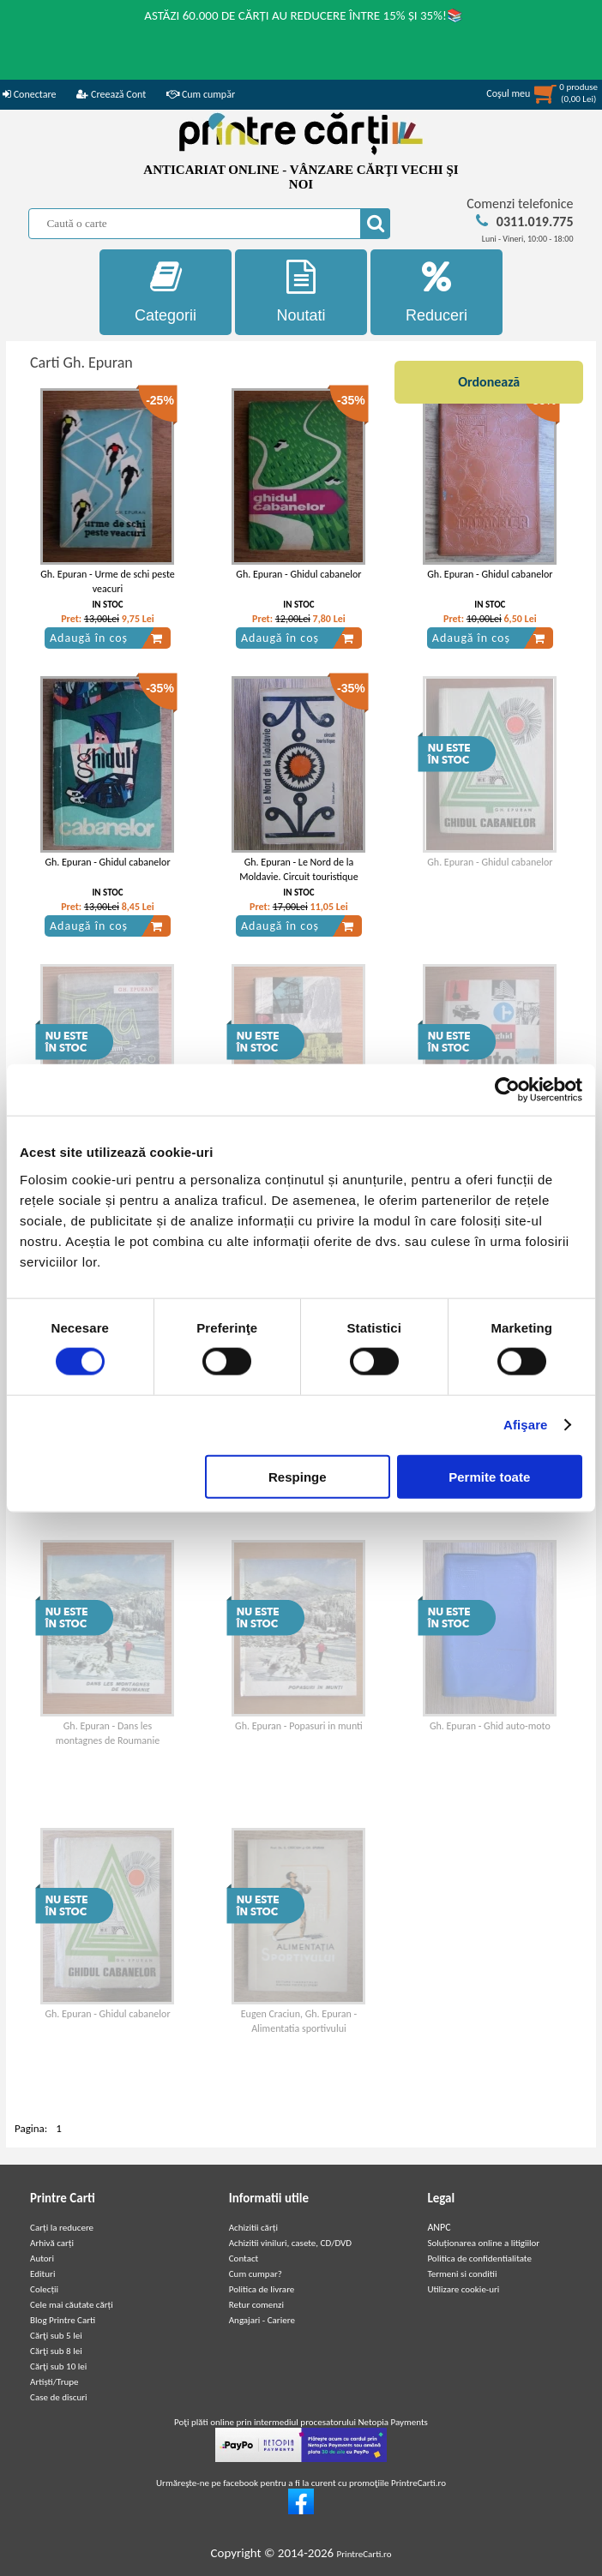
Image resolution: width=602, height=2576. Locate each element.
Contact (244, 2258)
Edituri (42, 2273)
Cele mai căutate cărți (71, 2304)
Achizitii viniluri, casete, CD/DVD (290, 2243)
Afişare (525, 1424)
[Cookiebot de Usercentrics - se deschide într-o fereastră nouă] (507, 1090)
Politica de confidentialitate (479, 2258)
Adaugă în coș (106, 638)
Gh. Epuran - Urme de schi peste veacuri (107, 581)
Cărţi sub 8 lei (56, 2351)
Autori (42, 2258)
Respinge (297, 1476)
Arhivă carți (52, 2243)
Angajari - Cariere (262, 2320)
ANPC (438, 2227)
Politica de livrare (262, 2289)
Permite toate (489, 1476)
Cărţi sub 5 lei (56, 2335)
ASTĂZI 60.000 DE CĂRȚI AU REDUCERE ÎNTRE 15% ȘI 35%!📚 (303, 15)
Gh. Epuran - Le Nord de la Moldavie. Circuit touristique (298, 869)
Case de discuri (58, 2397)
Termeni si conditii (462, 2273)
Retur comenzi (256, 2304)
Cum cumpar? (255, 2273)
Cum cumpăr (200, 94)
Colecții (44, 2289)
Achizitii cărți (253, 2227)
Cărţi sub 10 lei (58, 2366)
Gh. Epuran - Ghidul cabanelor (298, 574)
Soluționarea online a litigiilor (483, 2243)
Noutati (301, 292)
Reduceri (436, 292)
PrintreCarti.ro (364, 2554)
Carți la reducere (61, 2227)
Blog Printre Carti (62, 2320)
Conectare (29, 94)
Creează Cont (111, 94)
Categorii (165, 292)
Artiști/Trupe (54, 2381)
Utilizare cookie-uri (463, 2289)
